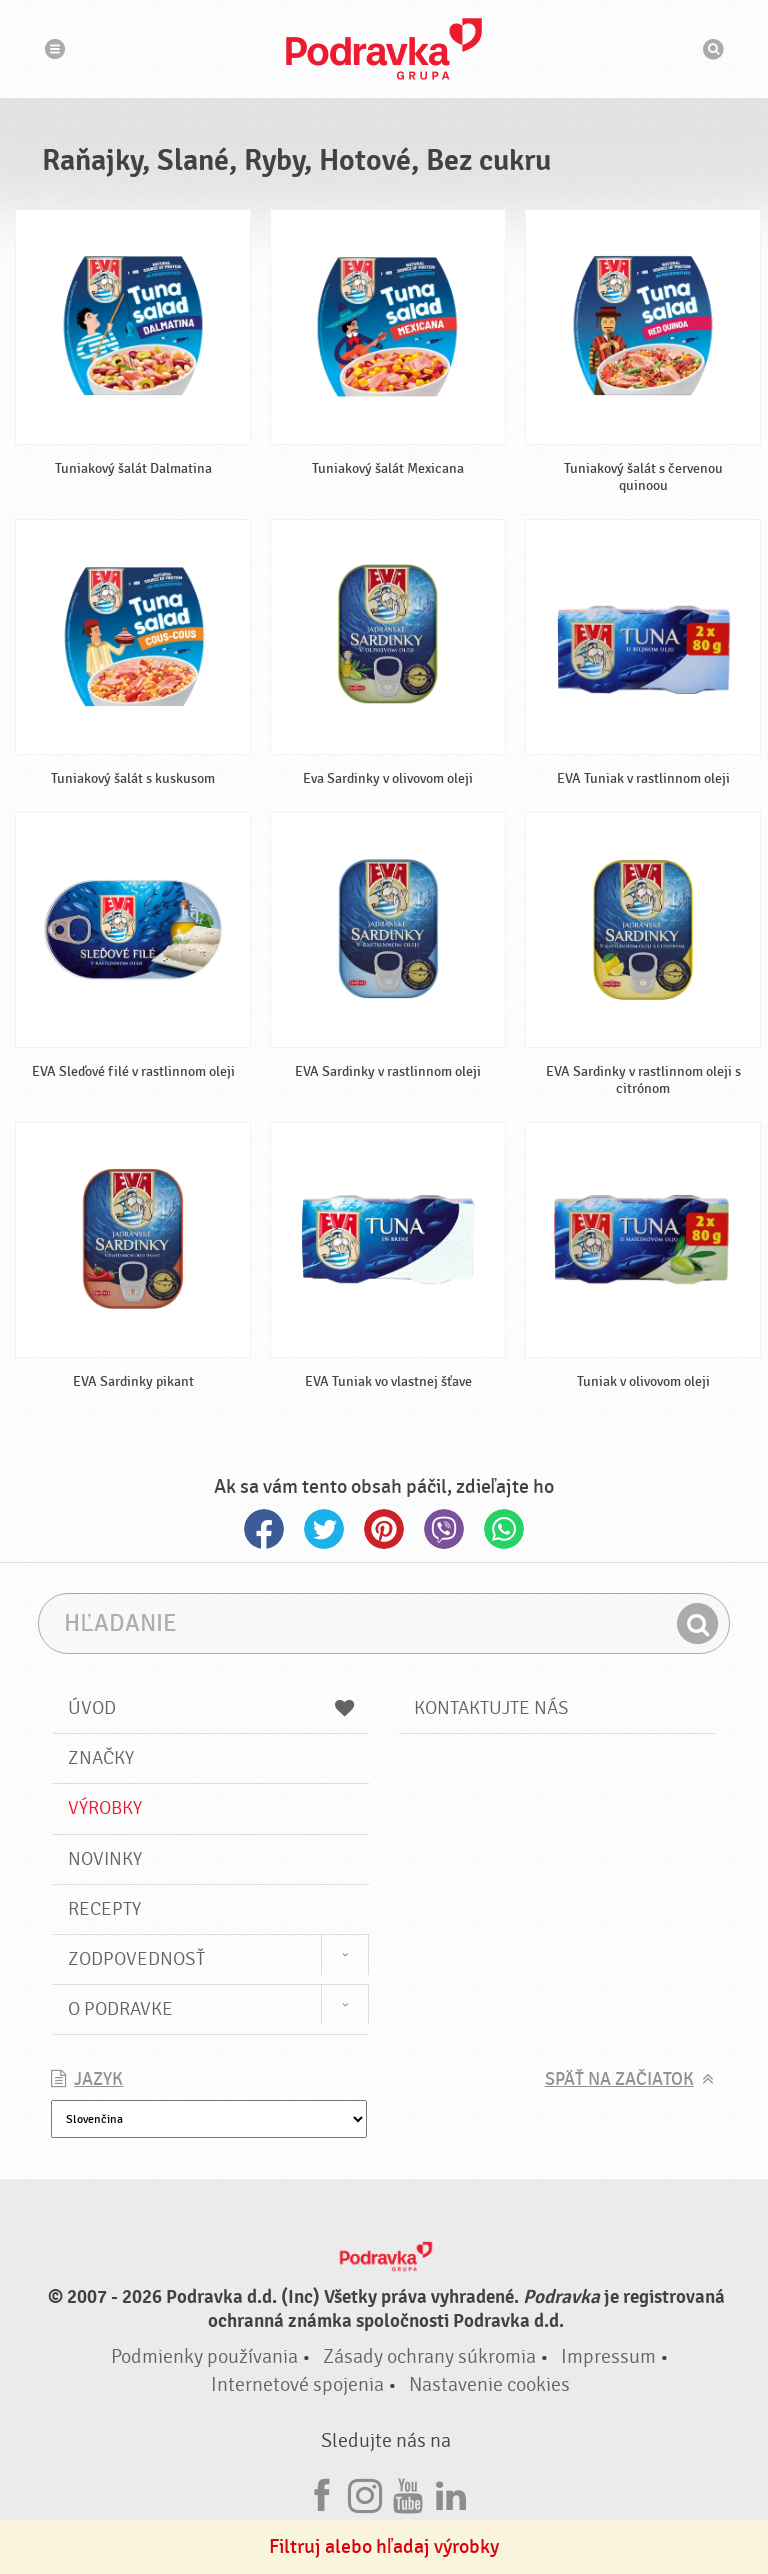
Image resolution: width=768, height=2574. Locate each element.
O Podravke (120, 2009)
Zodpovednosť (136, 1959)
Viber (444, 1529)
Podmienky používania (204, 2356)
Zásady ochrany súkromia (429, 2356)
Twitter (324, 1529)
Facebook (264, 1529)
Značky (101, 1758)
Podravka (384, 49)
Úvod (211, 1708)
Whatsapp (504, 1529)
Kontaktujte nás (491, 1708)
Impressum (608, 2356)
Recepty (104, 1909)
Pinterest (384, 1529)
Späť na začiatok (619, 2079)
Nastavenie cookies (489, 2384)
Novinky (105, 1859)
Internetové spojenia (297, 2384)
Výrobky (105, 1808)
